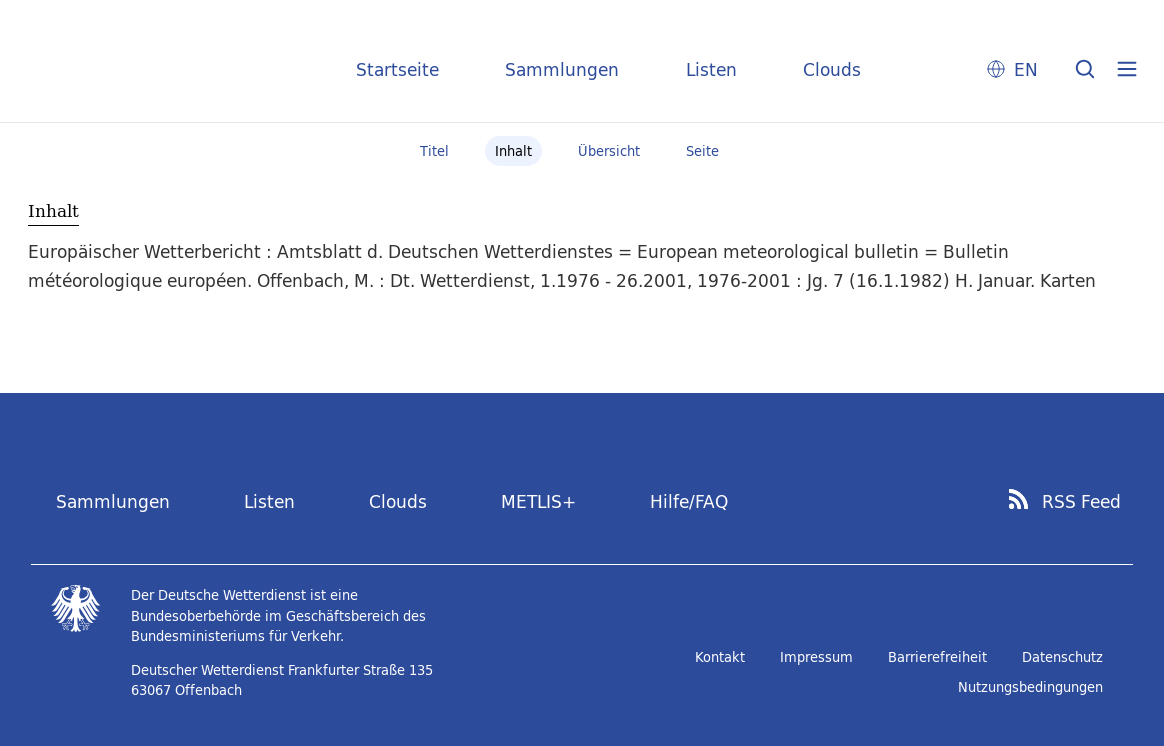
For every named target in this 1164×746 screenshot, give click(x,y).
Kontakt (720, 657)
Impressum (816, 657)
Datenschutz (1062, 657)
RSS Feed (1081, 502)
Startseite (397, 69)
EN (1026, 69)
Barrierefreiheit (937, 657)
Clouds (832, 69)
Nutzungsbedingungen (1030, 687)
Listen (711, 69)
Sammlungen (562, 69)
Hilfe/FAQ (689, 501)
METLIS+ (538, 501)
